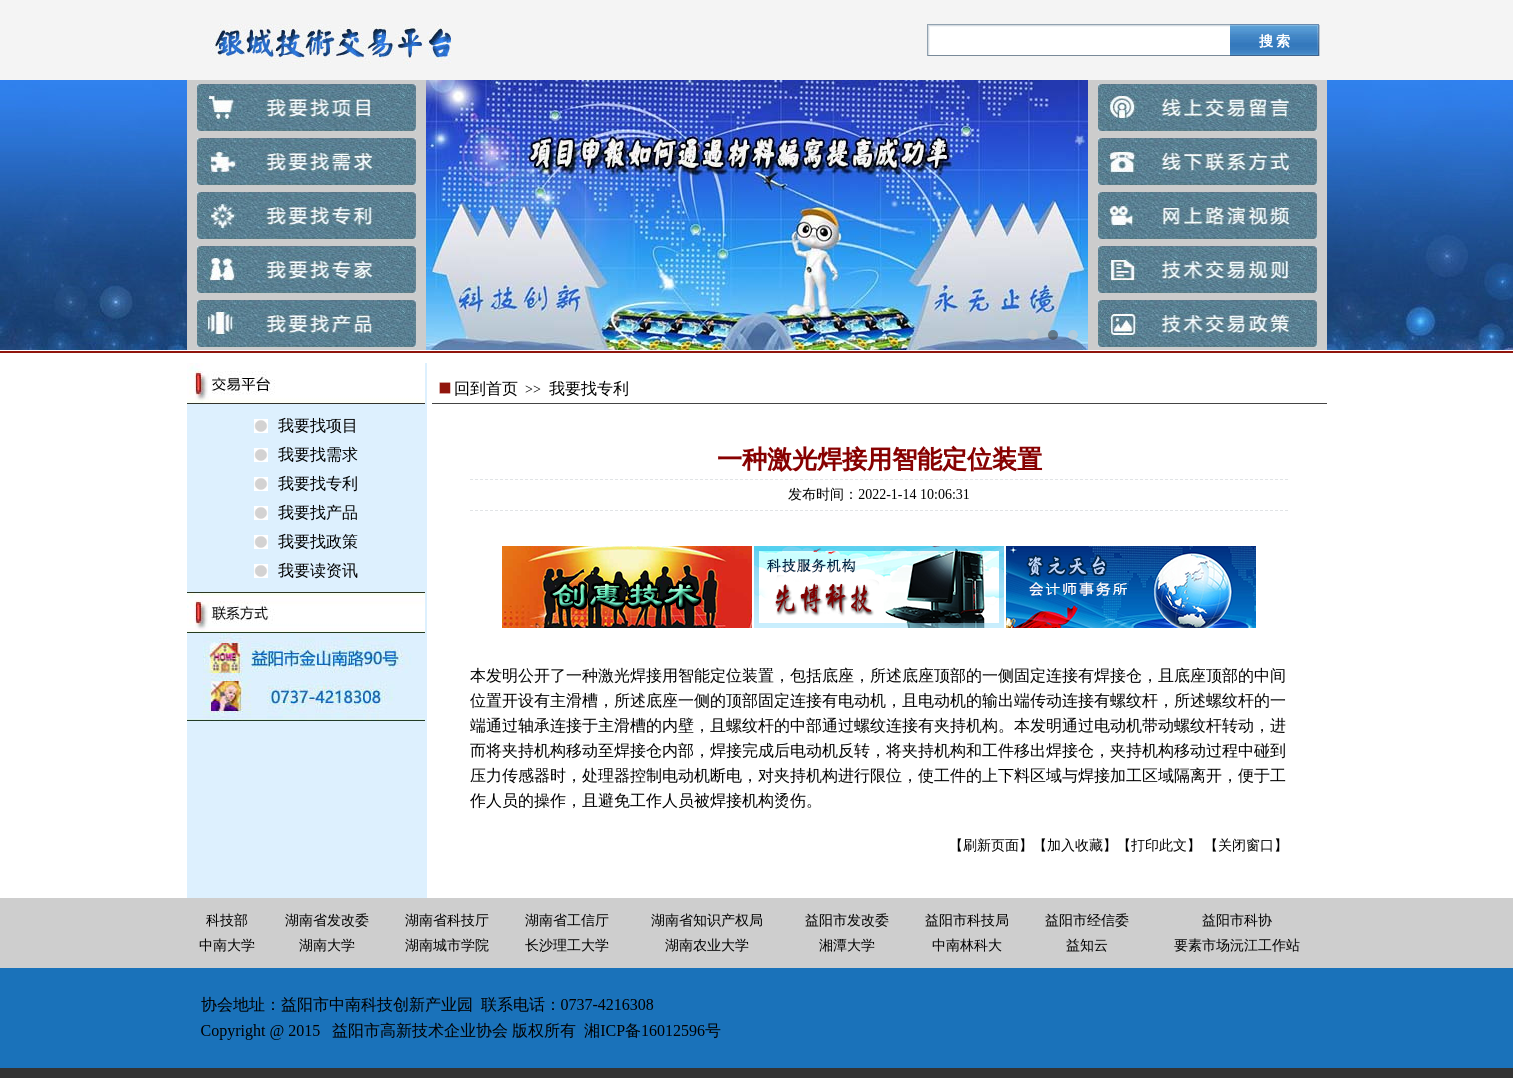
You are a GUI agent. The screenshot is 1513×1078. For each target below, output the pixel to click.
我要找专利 (589, 388)
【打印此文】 (1159, 845)
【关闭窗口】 (1246, 845)
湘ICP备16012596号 (652, 1030)
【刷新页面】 (991, 845)
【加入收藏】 (1075, 845)
